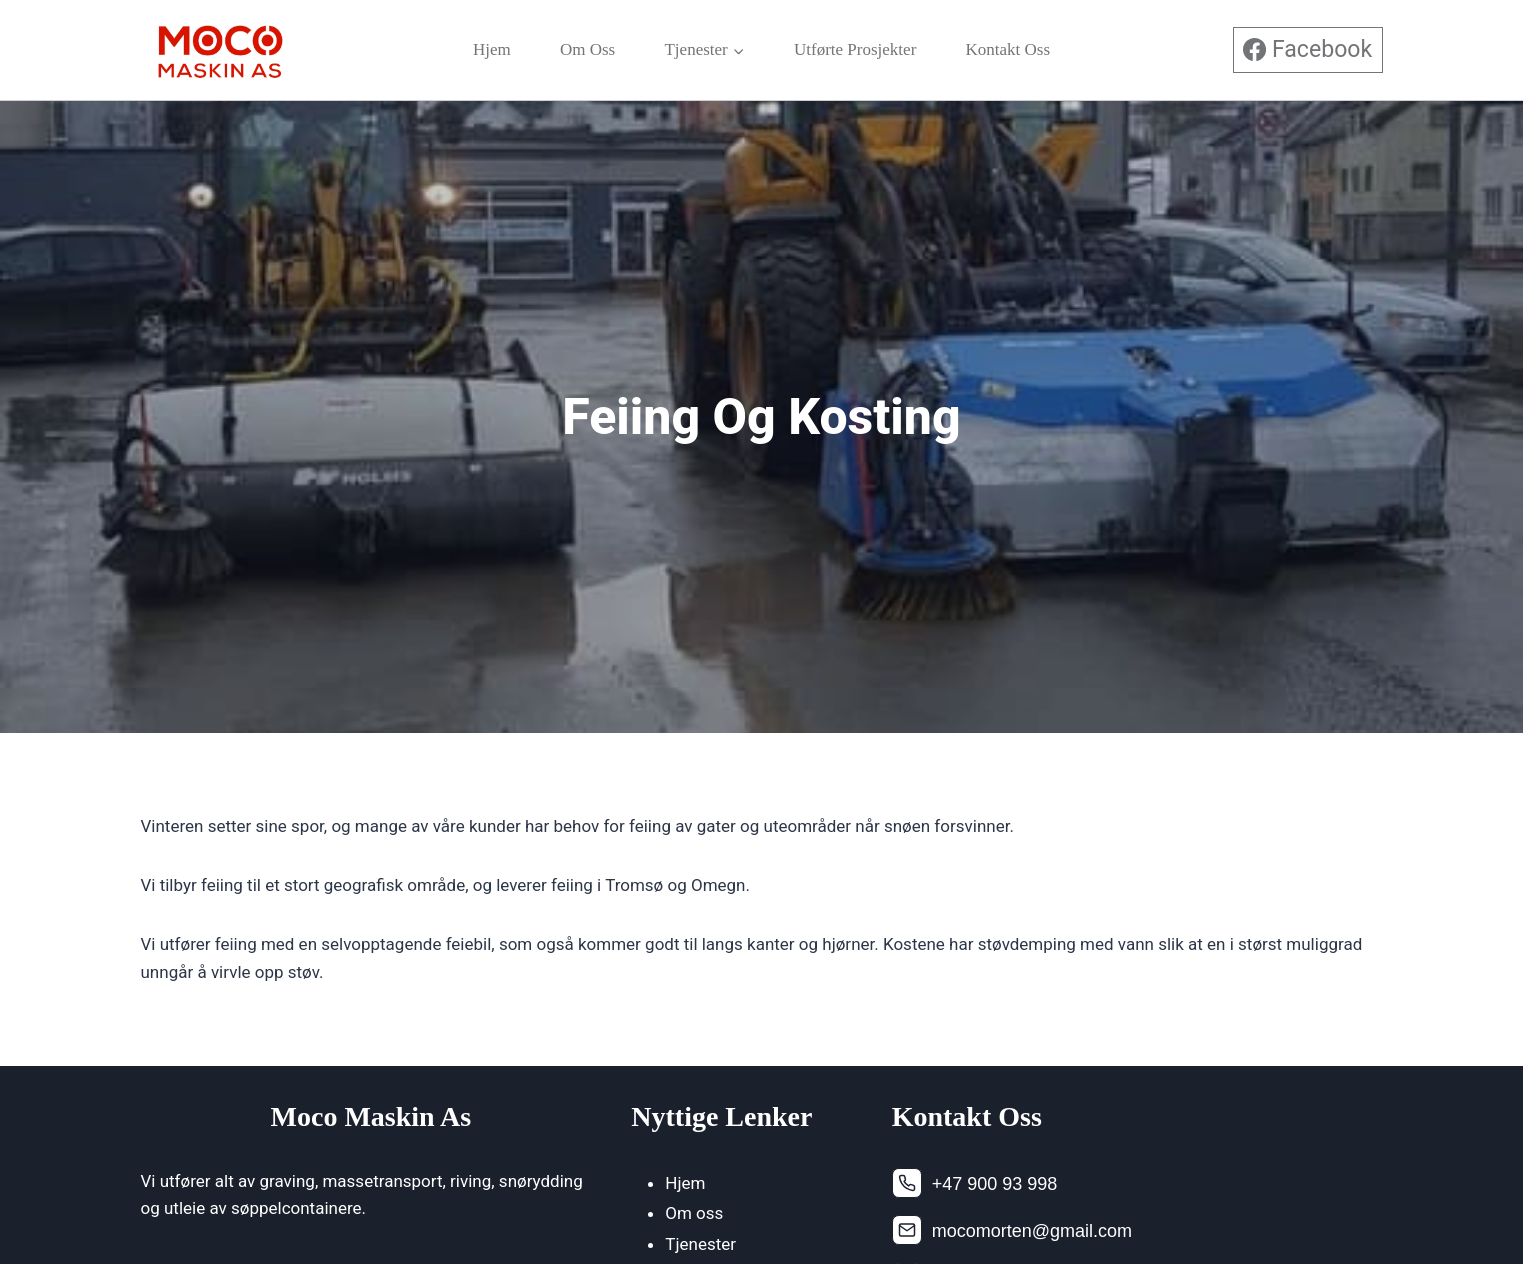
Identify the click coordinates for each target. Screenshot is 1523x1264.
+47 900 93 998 (995, 1184)
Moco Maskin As (371, 1116)
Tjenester (700, 1244)
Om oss (587, 49)
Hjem (492, 49)
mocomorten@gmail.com (1032, 1231)
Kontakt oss (1008, 49)
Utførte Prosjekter (855, 49)
